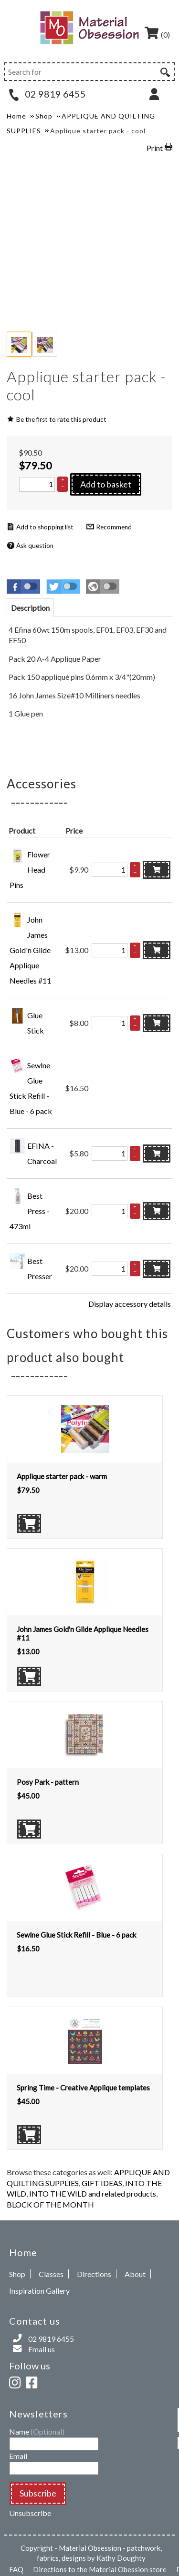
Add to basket (105, 484)
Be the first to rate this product (61, 419)
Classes (51, 2273)
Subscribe (38, 2493)
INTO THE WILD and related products (92, 2193)
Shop (17, 2273)
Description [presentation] (30, 607)
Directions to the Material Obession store (100, 2569)
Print (155, 147)
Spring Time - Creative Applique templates (83, 2087)
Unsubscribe (30, 2512)
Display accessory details (129, 1303)
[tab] (30, 607)
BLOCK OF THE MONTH (50, 2204)
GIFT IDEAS (102, 2183)
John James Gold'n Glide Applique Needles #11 (30, 950)
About (135, 2273)
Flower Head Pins (30, 869)
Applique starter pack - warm (62, 1476)
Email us (41, 2349)
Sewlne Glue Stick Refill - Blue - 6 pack (76, 1934)
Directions (94, 2273)
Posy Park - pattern (48, 1782)
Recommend (114, 527)
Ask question (34, 545)
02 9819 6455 (47, 93)
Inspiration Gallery (39, 2290)
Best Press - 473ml (30, 1211)
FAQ (16, 2569)
